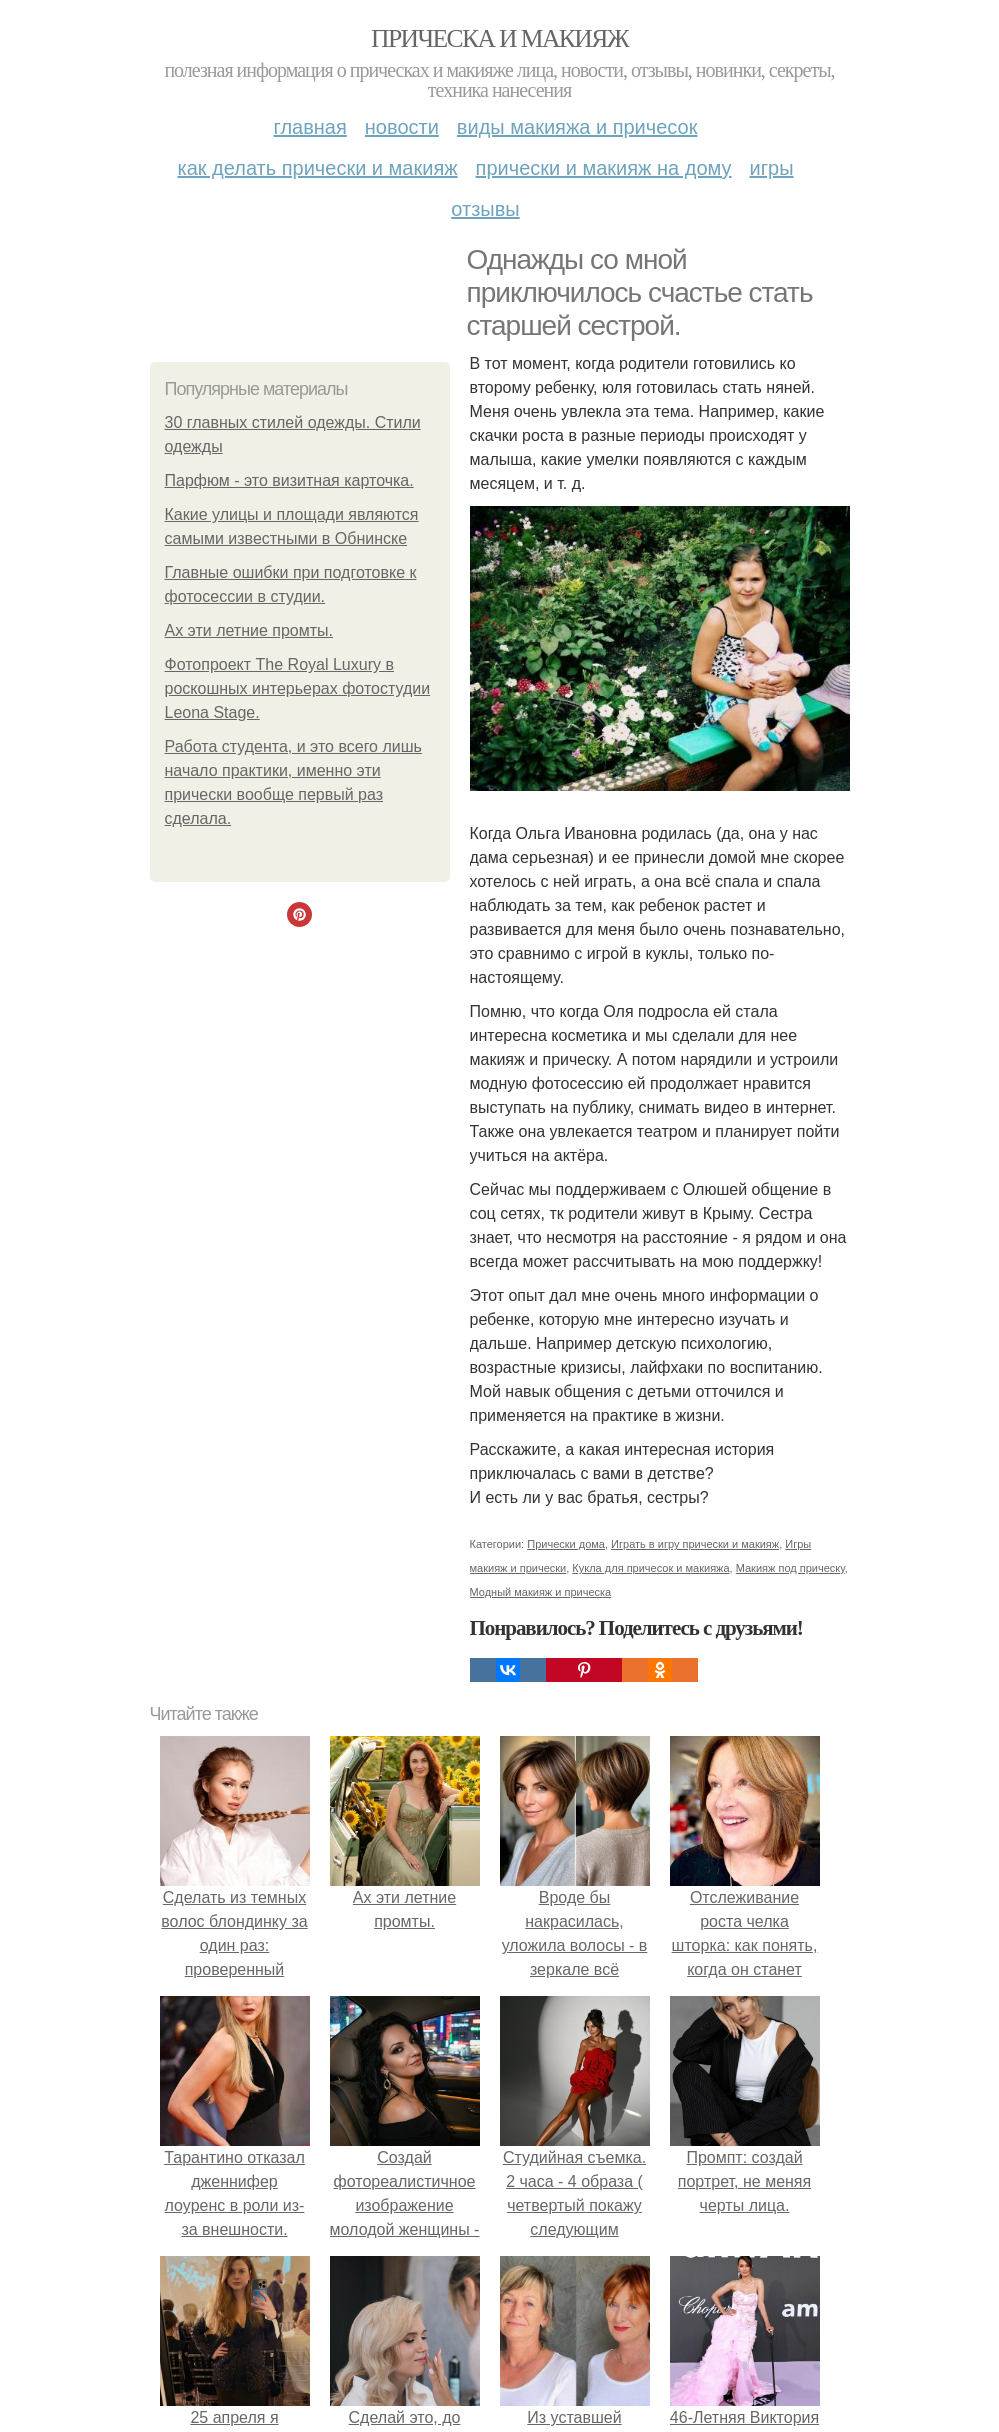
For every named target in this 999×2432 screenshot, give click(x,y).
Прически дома (566, 1544)
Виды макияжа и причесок (577, 127)
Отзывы (485, 209)
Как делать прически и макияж (317, 168)
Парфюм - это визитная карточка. (289, 480)
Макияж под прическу (790, 1568)
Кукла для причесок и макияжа (650, 1568)
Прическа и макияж (499, 38)
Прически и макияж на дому (604, 168)
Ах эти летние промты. (249, 630)
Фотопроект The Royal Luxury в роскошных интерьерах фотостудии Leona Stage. (298, 688)
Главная (310, 127)
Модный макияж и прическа (541, 1592)
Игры (772, 168)
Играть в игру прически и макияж (695, 1544)
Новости (402, 127)
